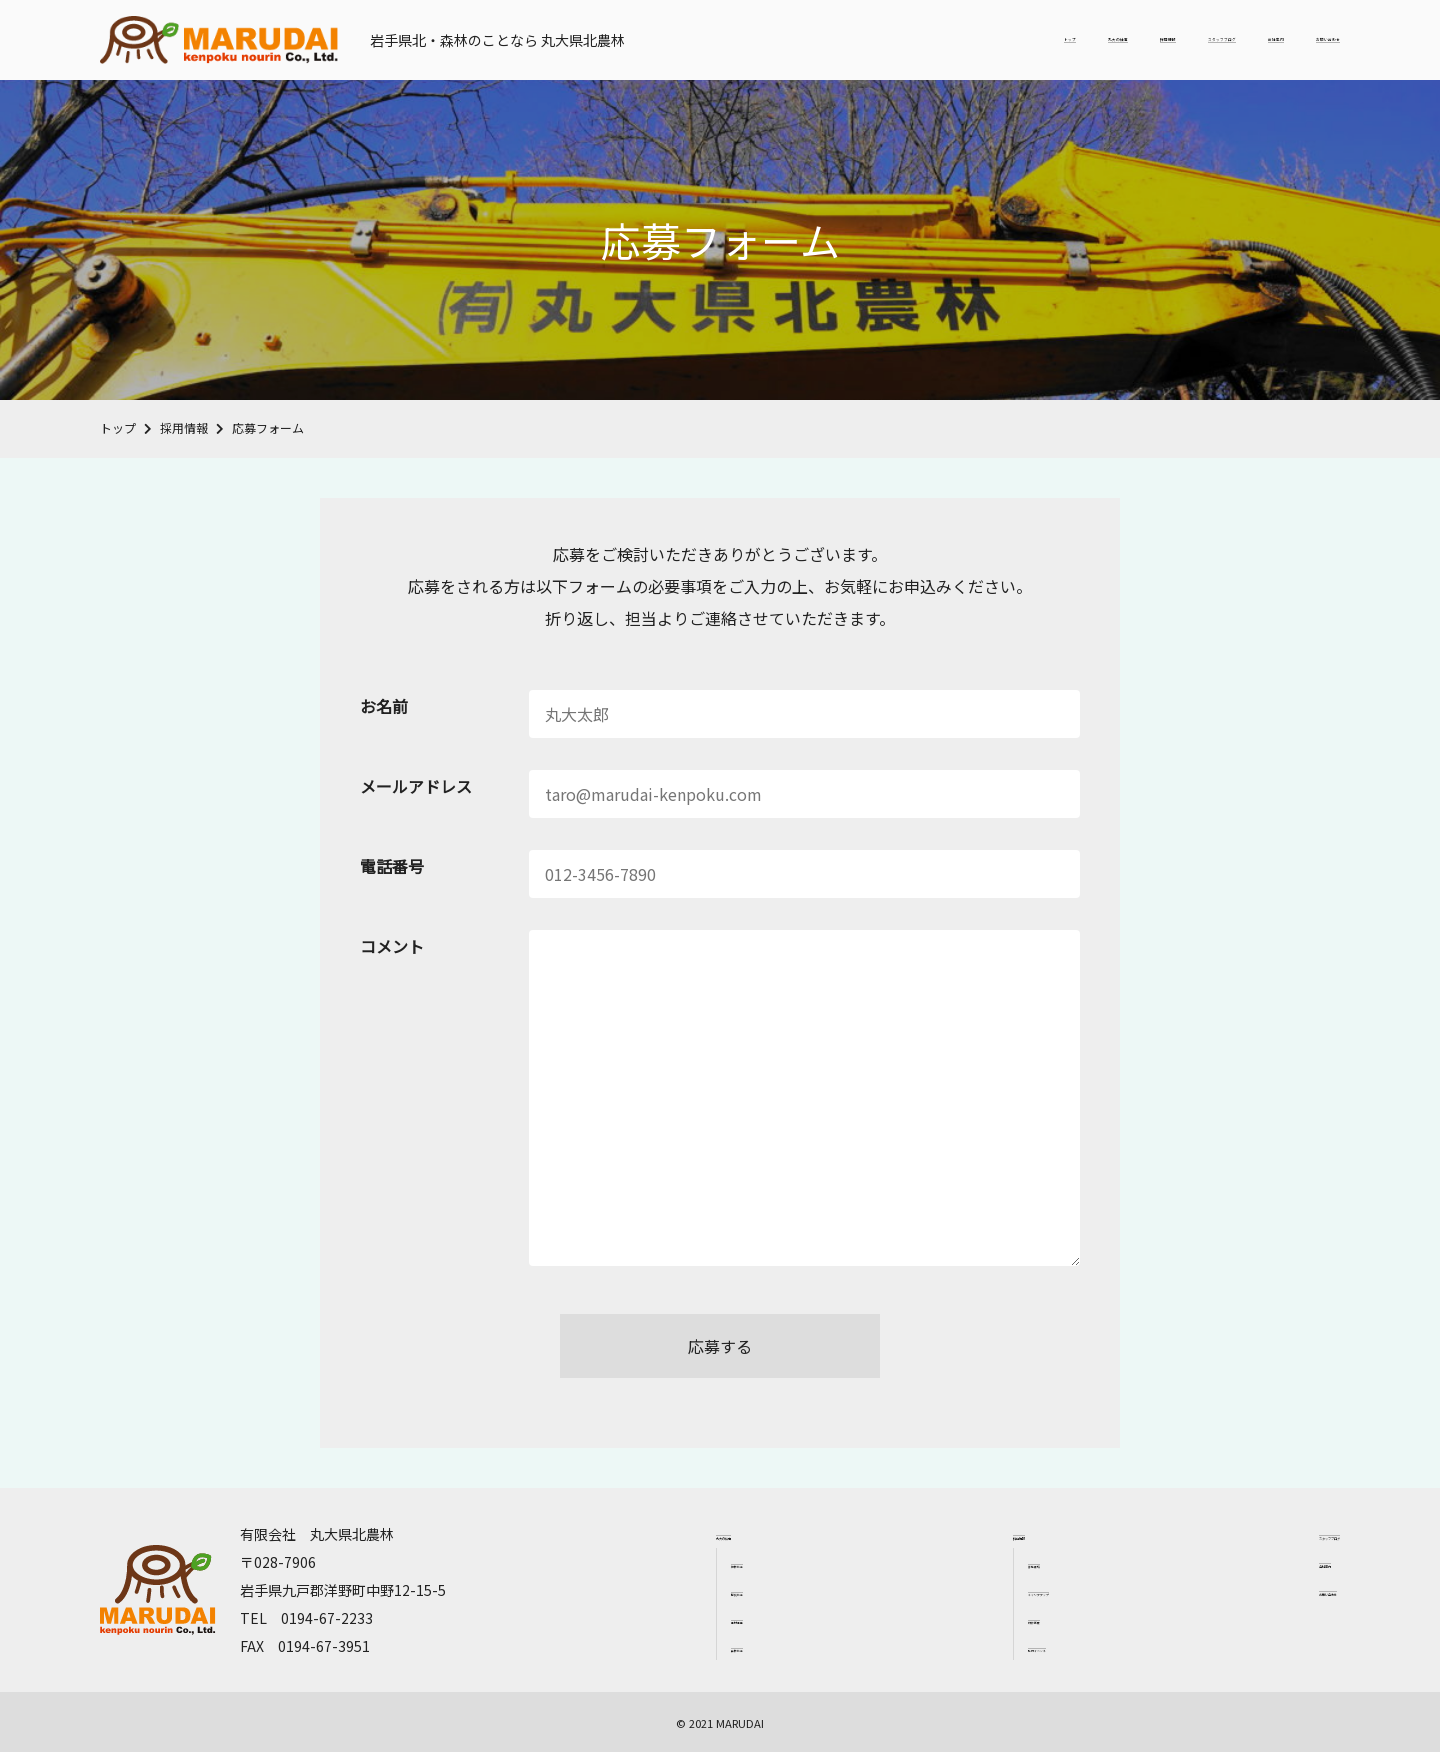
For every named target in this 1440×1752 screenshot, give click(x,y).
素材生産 (694, 1618)
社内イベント (985, 1646)
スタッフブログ (1060, 40)
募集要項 (973, 1562)
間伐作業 (694, 1590)
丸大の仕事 (836, 40)
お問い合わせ (1292, 40)
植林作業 (694, 1562)
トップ (740, 40)
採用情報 (940, 40)
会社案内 (1180, 40)
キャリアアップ (991, 1590)
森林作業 (694, 1646)
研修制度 (973, 1618)
